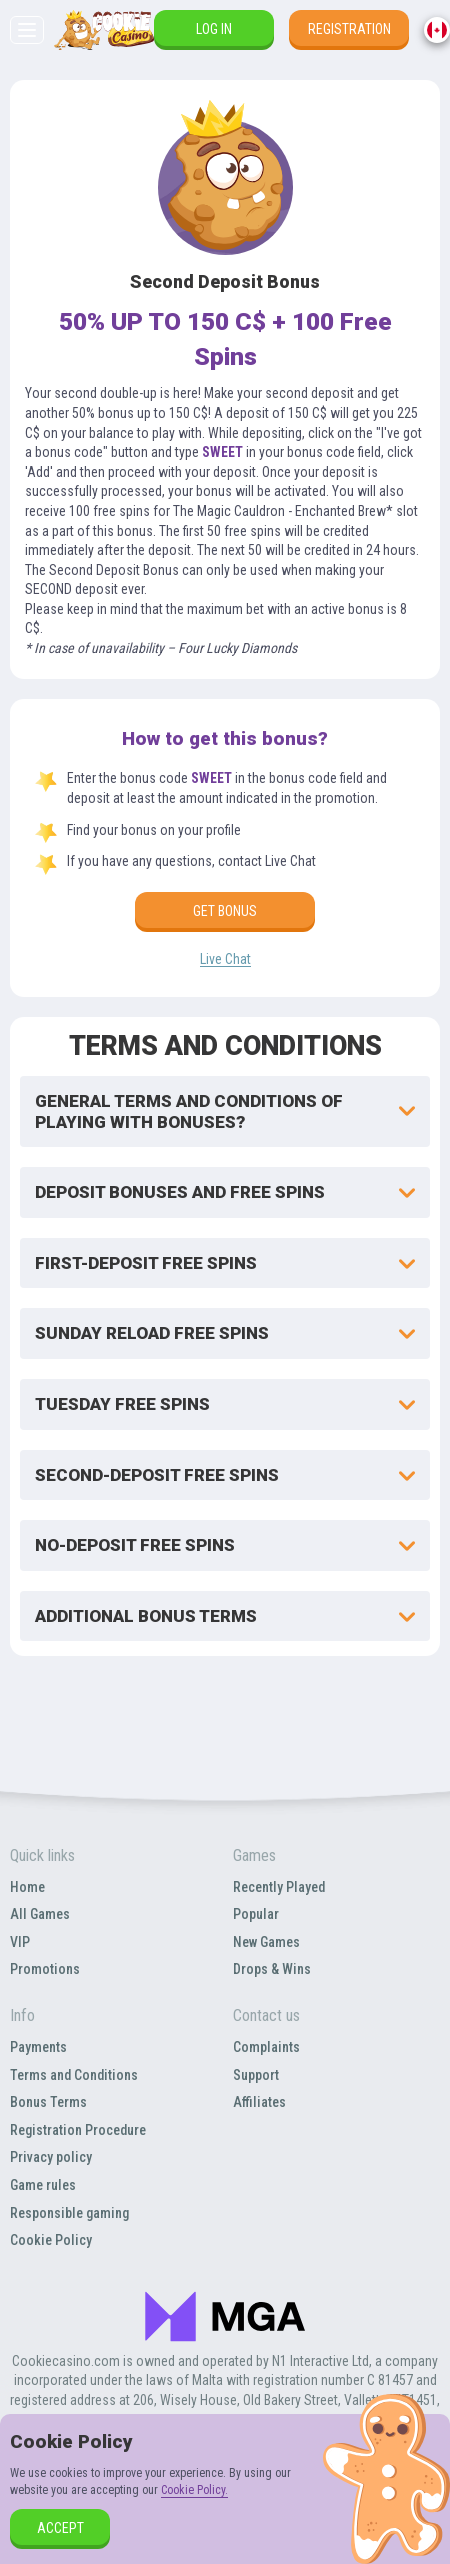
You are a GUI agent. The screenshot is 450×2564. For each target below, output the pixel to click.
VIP (20, 1942)
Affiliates (259, 2102)
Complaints (266, 2047)
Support (256, 2075)
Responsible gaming (69, 2213)
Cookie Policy (51, 2240)
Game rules (43, 2185)
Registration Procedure (78, 2130)
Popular (256, 1914)
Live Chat (225, 959)
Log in (214, 29)
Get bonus (225, 911)
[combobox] (437, 30)
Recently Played (279, 1887)
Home (27, 1887)
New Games (266, 1942)
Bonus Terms (48, 2102)
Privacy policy (51, 2157)
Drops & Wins (272, 1969)
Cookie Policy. (194, 2490)
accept (60, 2528)
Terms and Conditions (74, 2075)
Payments (38, 2047)
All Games (40, 1914)
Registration (349, 29)
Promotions (45, 1969)
